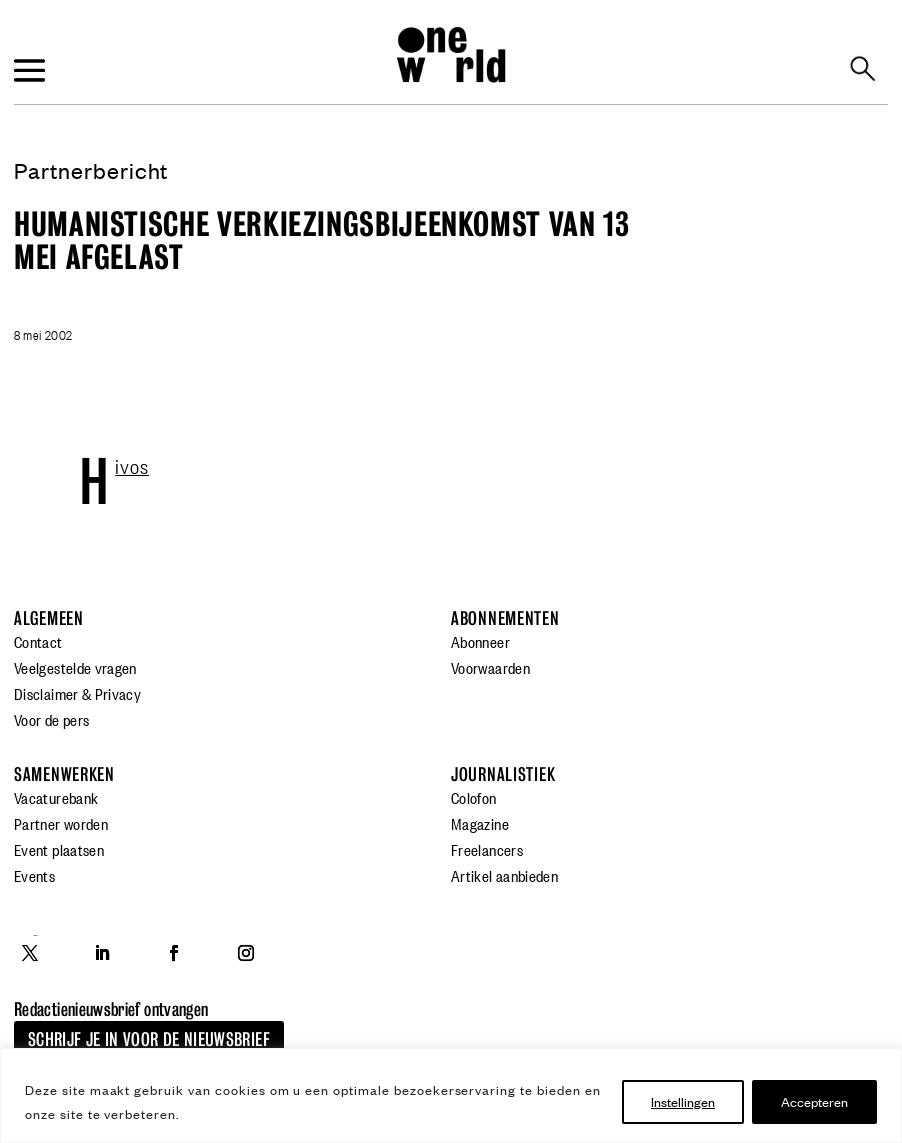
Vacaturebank (56, 797)
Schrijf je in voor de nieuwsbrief (149, 1039)
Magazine (480, 823)
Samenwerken (64, 774)
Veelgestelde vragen (75, 667)
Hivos (132, 465)
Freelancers (487, 849)
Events (34, 875)
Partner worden (61, 823)
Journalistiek (503, 774)
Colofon (474, 797)
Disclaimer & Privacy (77, 693)
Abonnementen (505, 618)
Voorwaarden (490, 667)
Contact (38, 641)
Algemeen (49, 618)
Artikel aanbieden (504, 875)
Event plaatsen (59, 849)
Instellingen (683, 1101)
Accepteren (814, 1101)
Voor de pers (51, 719)
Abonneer (480, 641)
